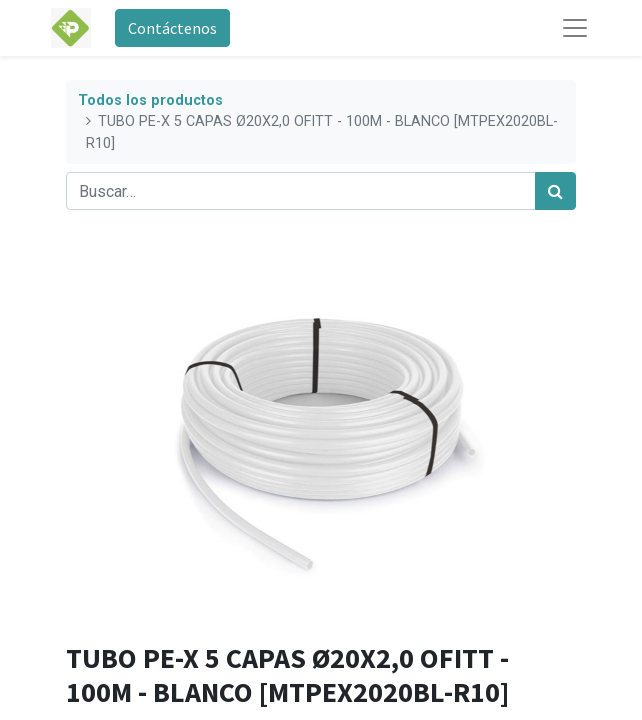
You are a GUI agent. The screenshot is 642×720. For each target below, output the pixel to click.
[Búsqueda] (555, 191)
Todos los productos (150, 100)
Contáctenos (172, 28)
